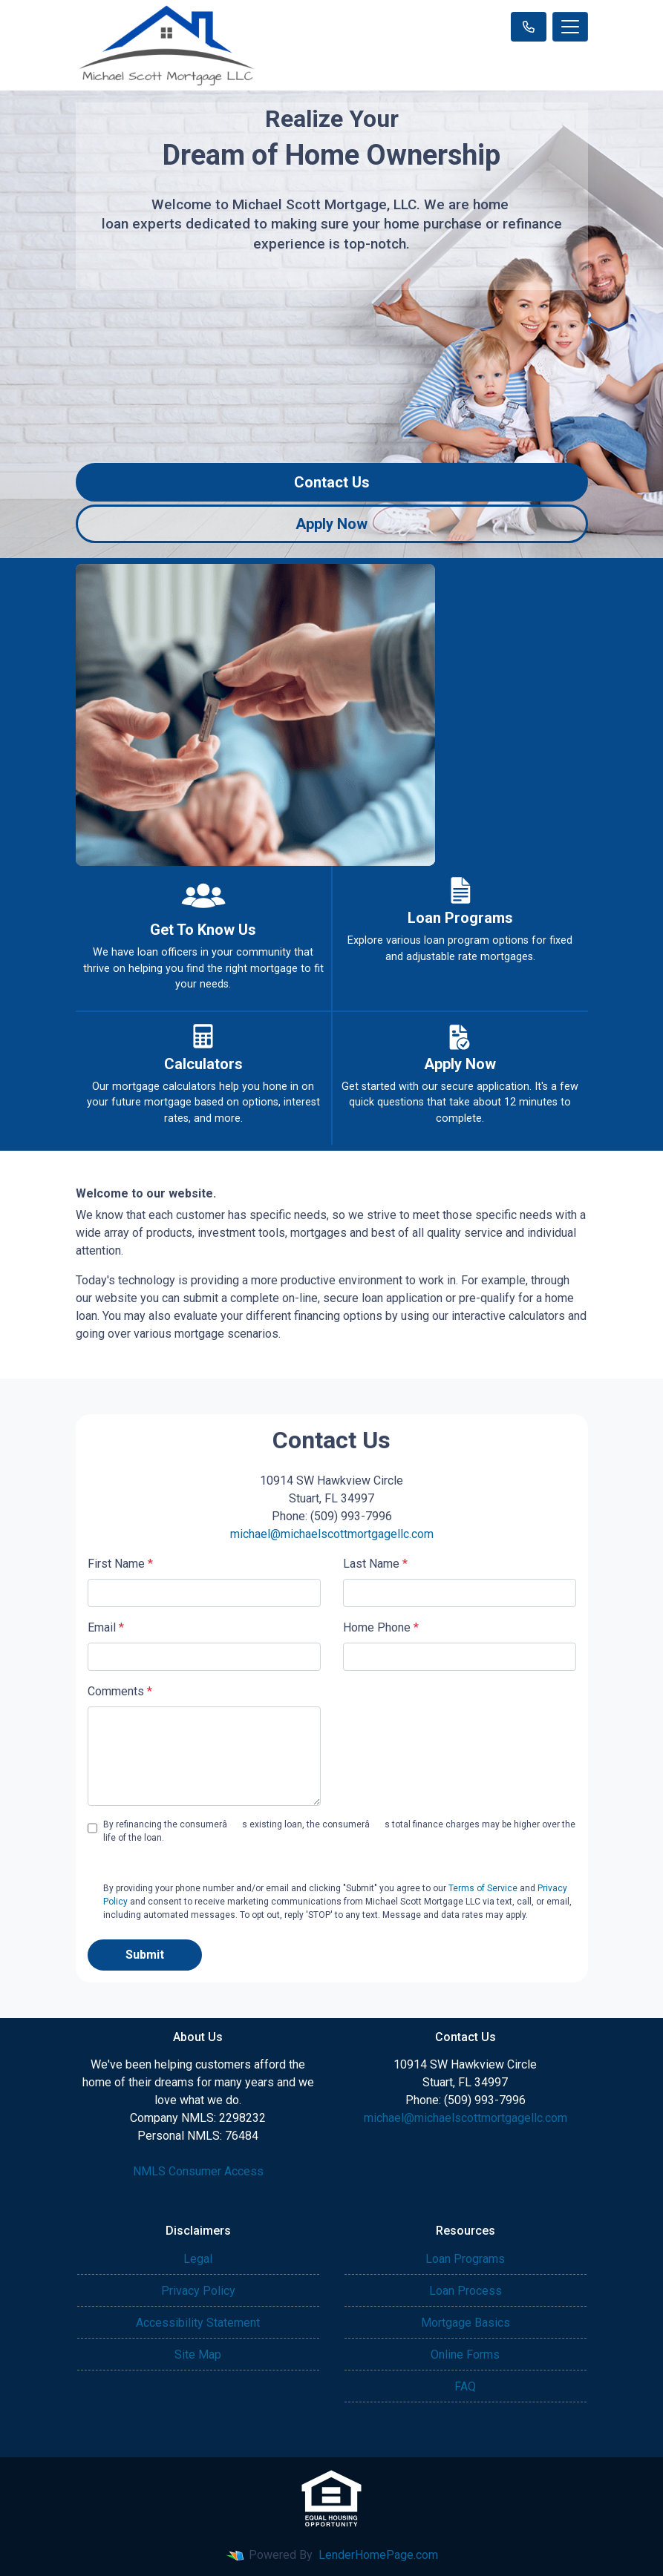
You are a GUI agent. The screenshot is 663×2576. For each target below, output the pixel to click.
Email (106, 1627)
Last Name (375, 1564)
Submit (144, 1955)
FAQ (465, 2386)
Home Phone (381, 1627)
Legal (197, 2259)
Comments (120, 1691)
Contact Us (332, 482)
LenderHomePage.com (378, 2555)
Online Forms (465, 2354)
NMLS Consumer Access (198, 2171)
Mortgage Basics (465, 2323)
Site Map (197, 2354)
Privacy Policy (198, 2291)
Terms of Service (482, 1888)
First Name (120, 1564)
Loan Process (465, 2291)
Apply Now (331, 524)
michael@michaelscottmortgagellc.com (332, 1534)
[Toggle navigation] (570, 27)
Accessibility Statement (198, 2323)
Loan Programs (465, 2259)
